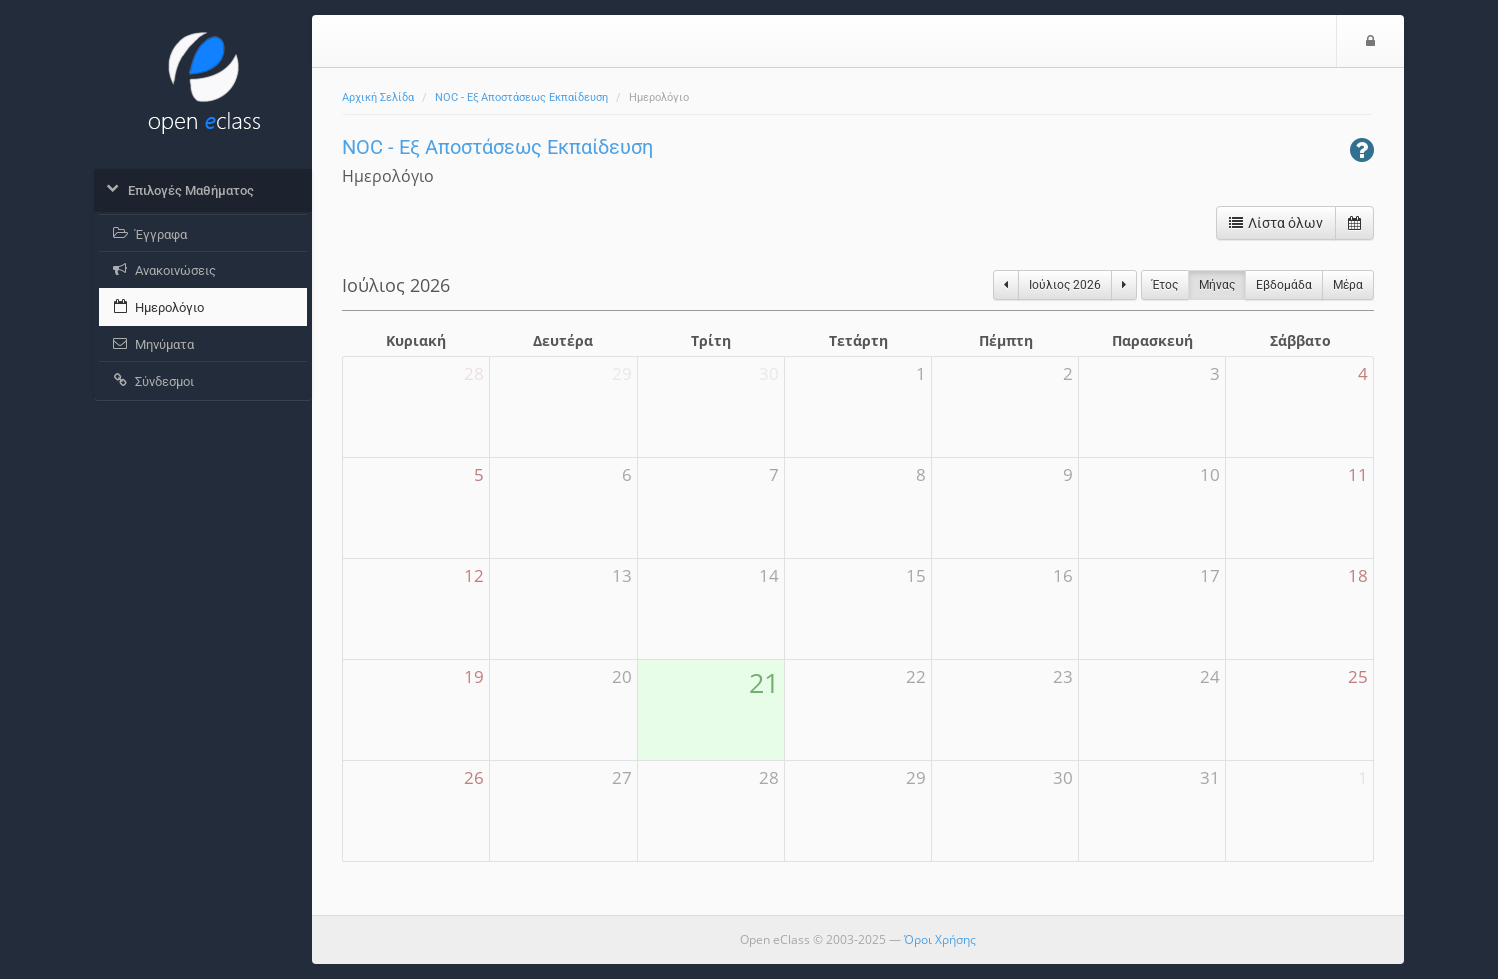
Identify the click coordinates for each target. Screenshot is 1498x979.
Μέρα (1348, 285)
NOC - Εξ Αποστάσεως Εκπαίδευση (521, 97)
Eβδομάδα (1284, 285)
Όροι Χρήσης (940, 939)
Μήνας (1217, 285)
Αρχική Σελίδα (378, 97)
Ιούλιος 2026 (1065, 285)
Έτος (1165, 285)
